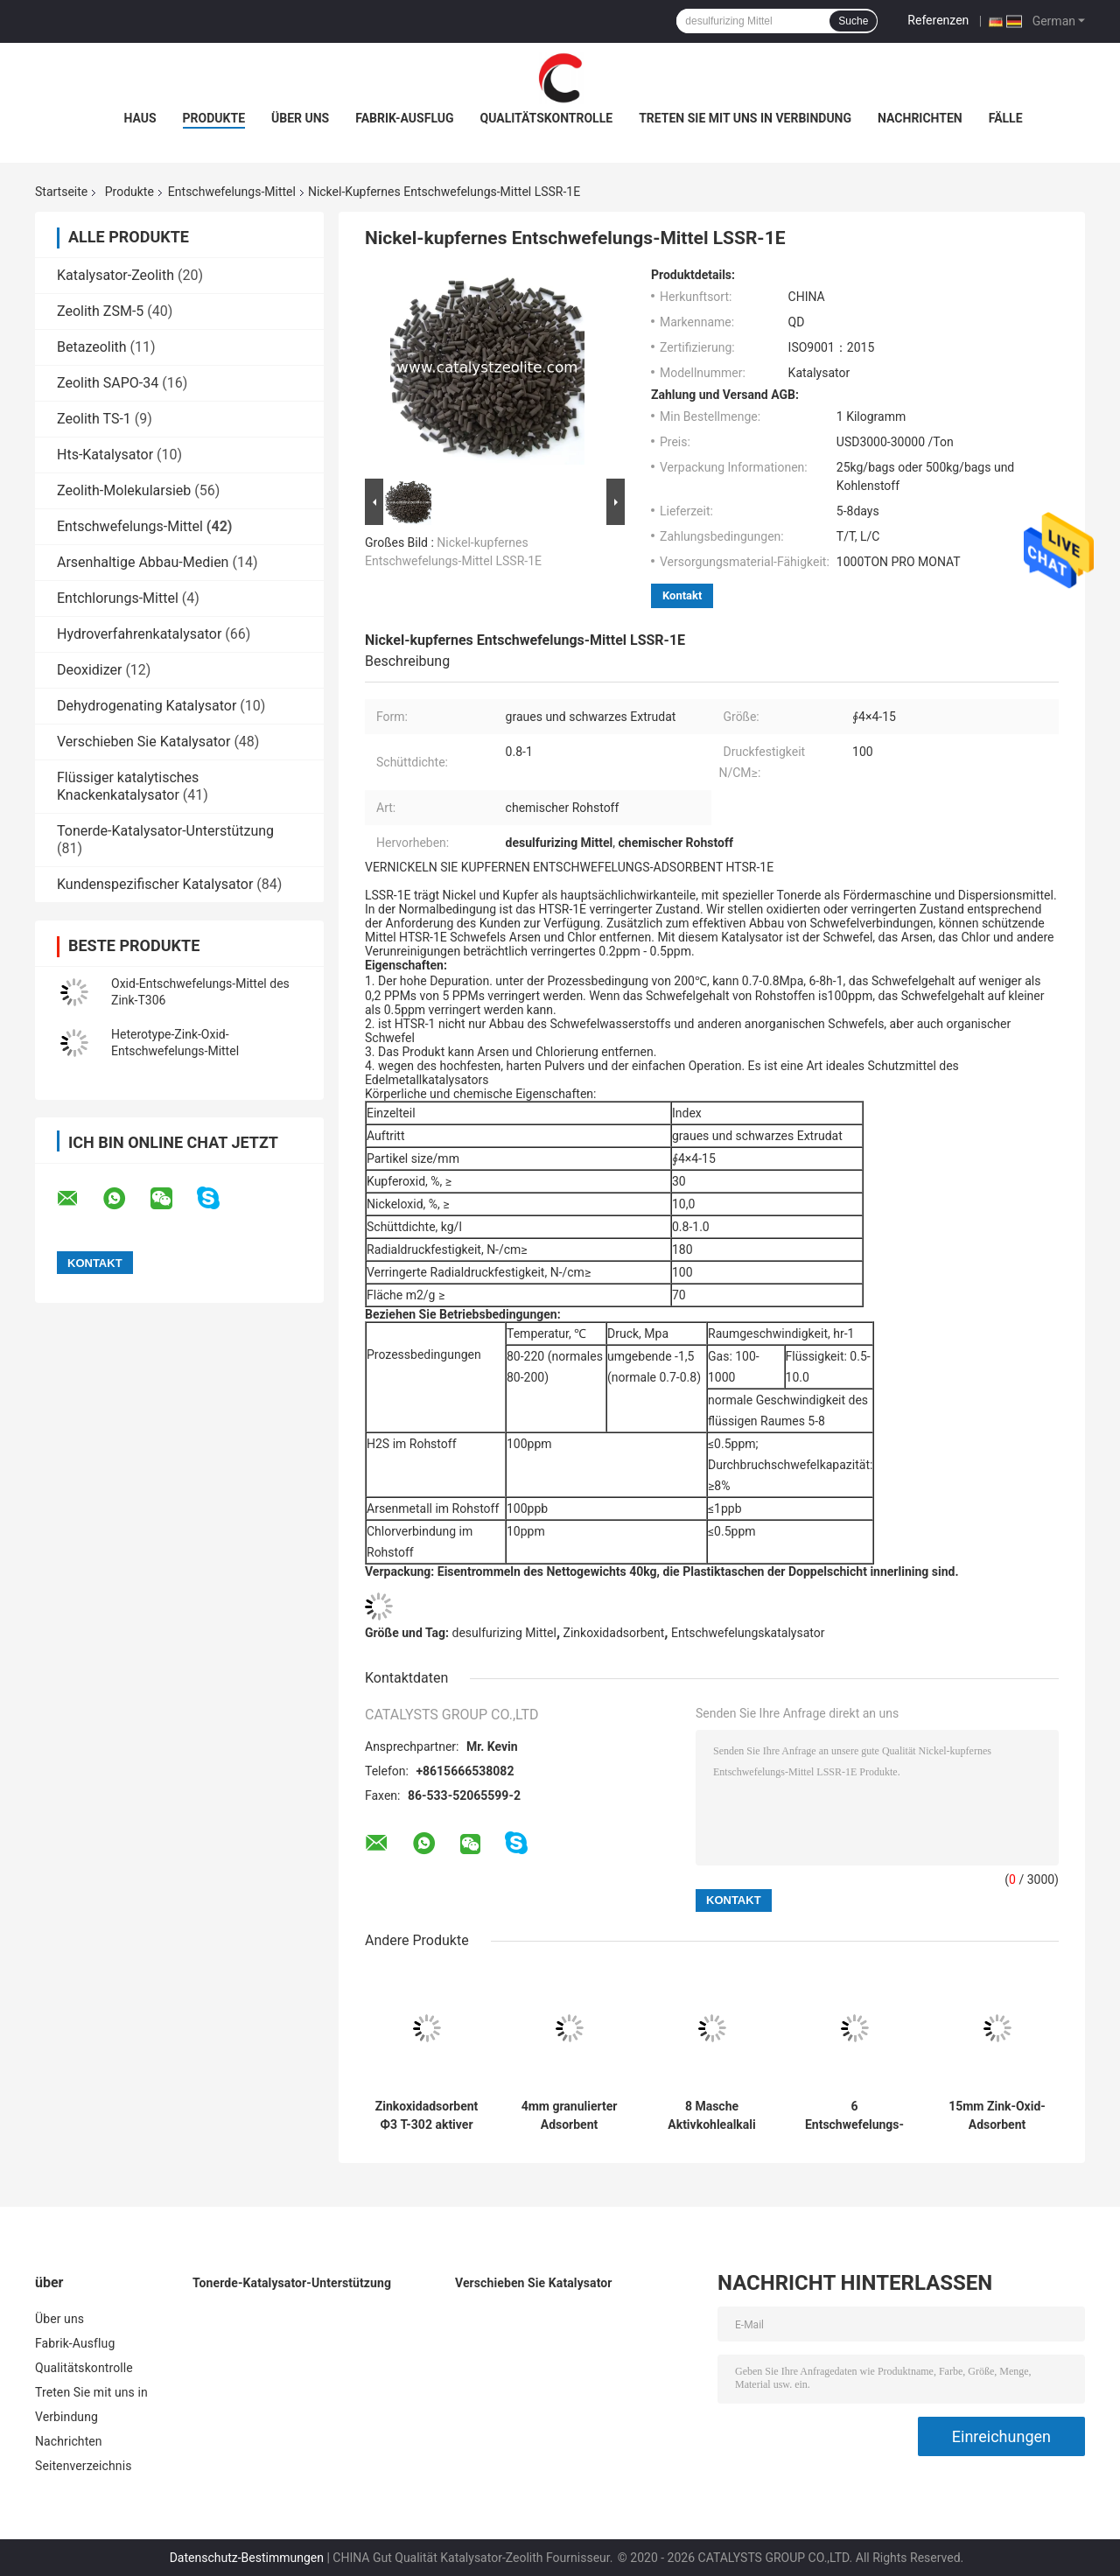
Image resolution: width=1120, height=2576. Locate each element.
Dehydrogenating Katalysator (146, 705)
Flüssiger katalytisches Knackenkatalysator (128, 786)
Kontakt (682, 595)
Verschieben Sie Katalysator (143, 741)
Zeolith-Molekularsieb (124, 490)
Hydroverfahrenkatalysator (139, 634)
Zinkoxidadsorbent (614, 1633)
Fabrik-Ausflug (404, 118)
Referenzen (938, 20)
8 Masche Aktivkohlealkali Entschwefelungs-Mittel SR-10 (711, 2115)
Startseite (61, 192)
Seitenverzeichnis (83, 2466)
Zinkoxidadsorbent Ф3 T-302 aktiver (427, 2115)
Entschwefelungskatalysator (748, 1633)
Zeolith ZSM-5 (100, 311)
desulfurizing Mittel (504, 1633)
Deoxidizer (89, 670)
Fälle (1006, 118)
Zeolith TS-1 (94, 418)
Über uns (300, 118)
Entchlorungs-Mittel (117, 598)
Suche (853, 21)
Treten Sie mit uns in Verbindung (745, 118)
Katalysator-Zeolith (115, 275)
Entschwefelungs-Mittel (232, 192)
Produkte (214, 118)
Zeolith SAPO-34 (107, 382)
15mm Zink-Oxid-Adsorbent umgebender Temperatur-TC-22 (996, 2115)
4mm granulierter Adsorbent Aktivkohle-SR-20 (570, 2115)
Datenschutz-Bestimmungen (247, 2558)
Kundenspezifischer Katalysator (155, 884)
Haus (139, 118)
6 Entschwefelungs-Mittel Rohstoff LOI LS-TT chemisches (854, 2115)
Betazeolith (92, 347)
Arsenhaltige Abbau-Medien (142, 562)
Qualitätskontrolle (546, 118)
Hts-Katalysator (105, 454)
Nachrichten (920, 118)
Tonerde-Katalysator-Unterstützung (165, 830)
